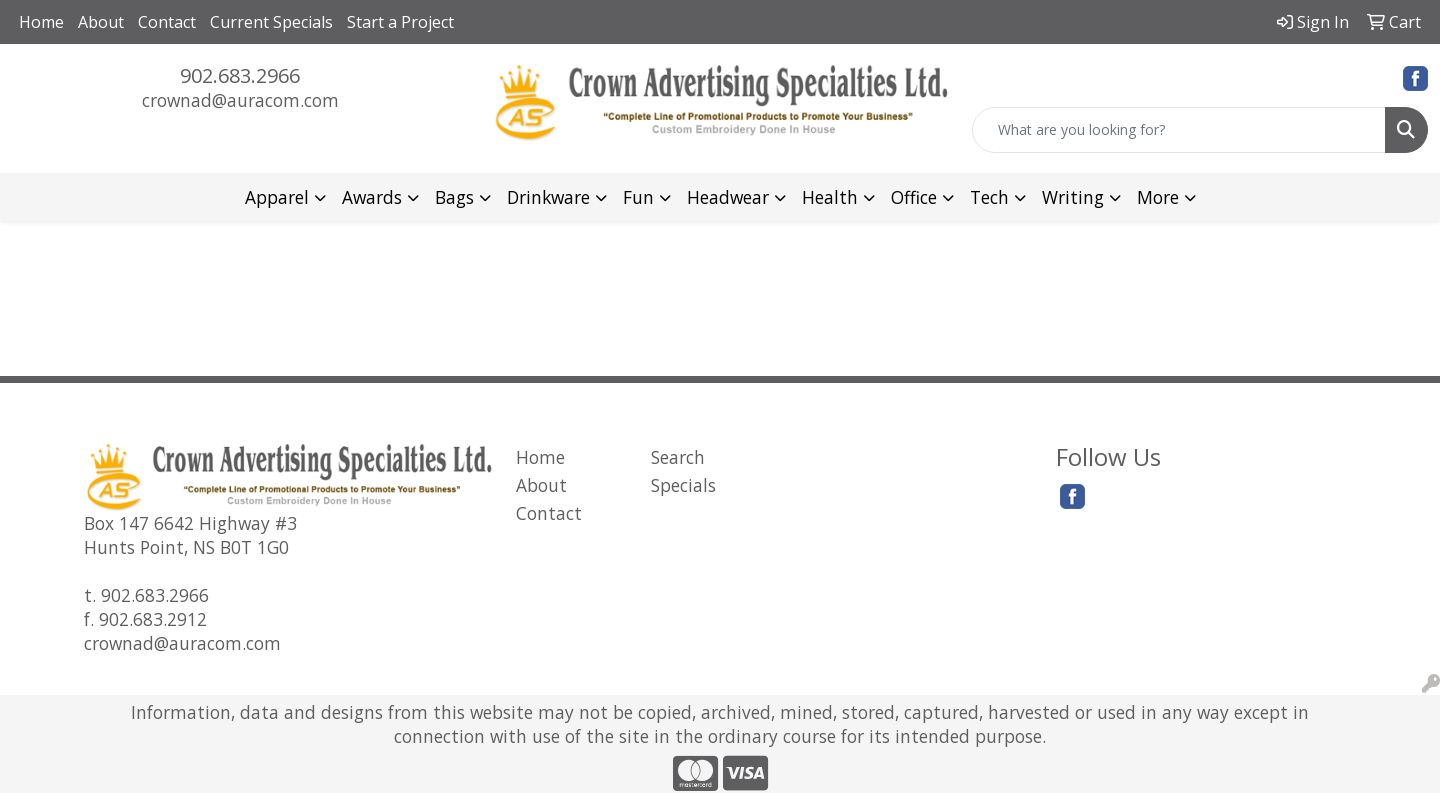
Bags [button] (454, 197)
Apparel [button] (277, 197)
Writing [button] (1073, 197)
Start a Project (400, 22)
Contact (167, 22)
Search (678, 457)
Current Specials (271, 22)
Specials (683, 485)
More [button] (1158, 197)
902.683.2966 (240, 75)
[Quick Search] (1179, 130)
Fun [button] (638, 197)
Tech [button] (989, 197)
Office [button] (914, 197)
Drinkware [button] (548, 197)
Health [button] (830, 197)
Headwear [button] (728, 197)
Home (41, 22)
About (101, 22)
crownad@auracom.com (240, 100)
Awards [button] (372, 197)
